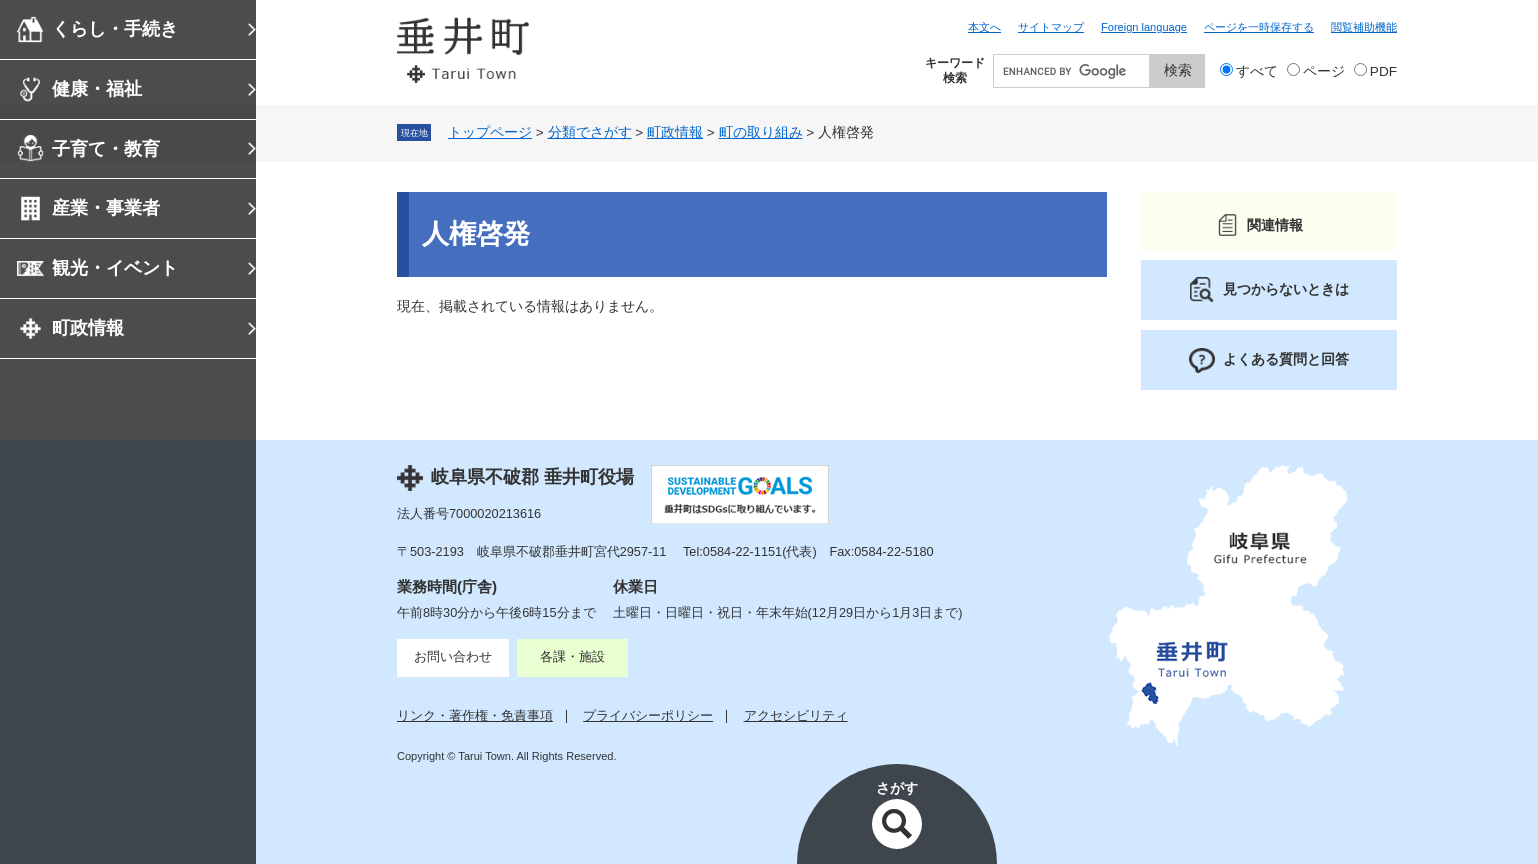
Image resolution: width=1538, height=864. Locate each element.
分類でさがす (590, 132)
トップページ (490, 132)
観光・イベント (115, 268)
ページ (1324, 71)
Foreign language (1144, 27)
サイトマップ (1051, 27)
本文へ (984, 27)
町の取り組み (761, 132)
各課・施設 (572, 656)
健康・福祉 (97, 89)
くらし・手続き (115, 29)
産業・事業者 (106, 208)
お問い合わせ (453, 656)
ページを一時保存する (1259, 27)
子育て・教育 (106, 149)
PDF (1383, 71)
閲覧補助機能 (1364, 27)
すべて (1257, 71)
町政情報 (88, 328)
